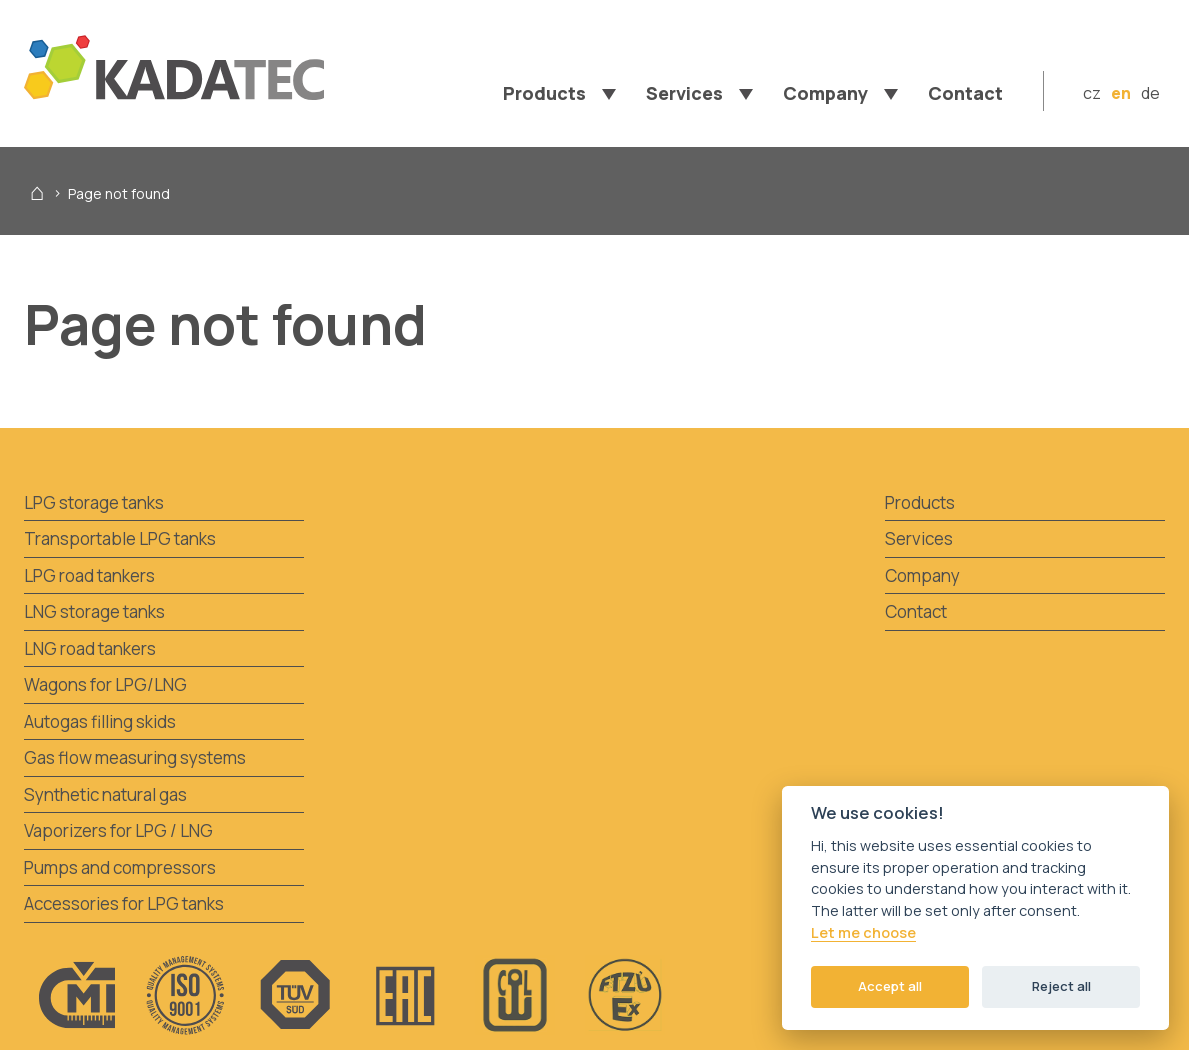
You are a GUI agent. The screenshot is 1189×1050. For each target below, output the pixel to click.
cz (1092, 93)
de (1150, 93)
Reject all (1061, 986)
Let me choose (863, 933)
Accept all (890, 986)
